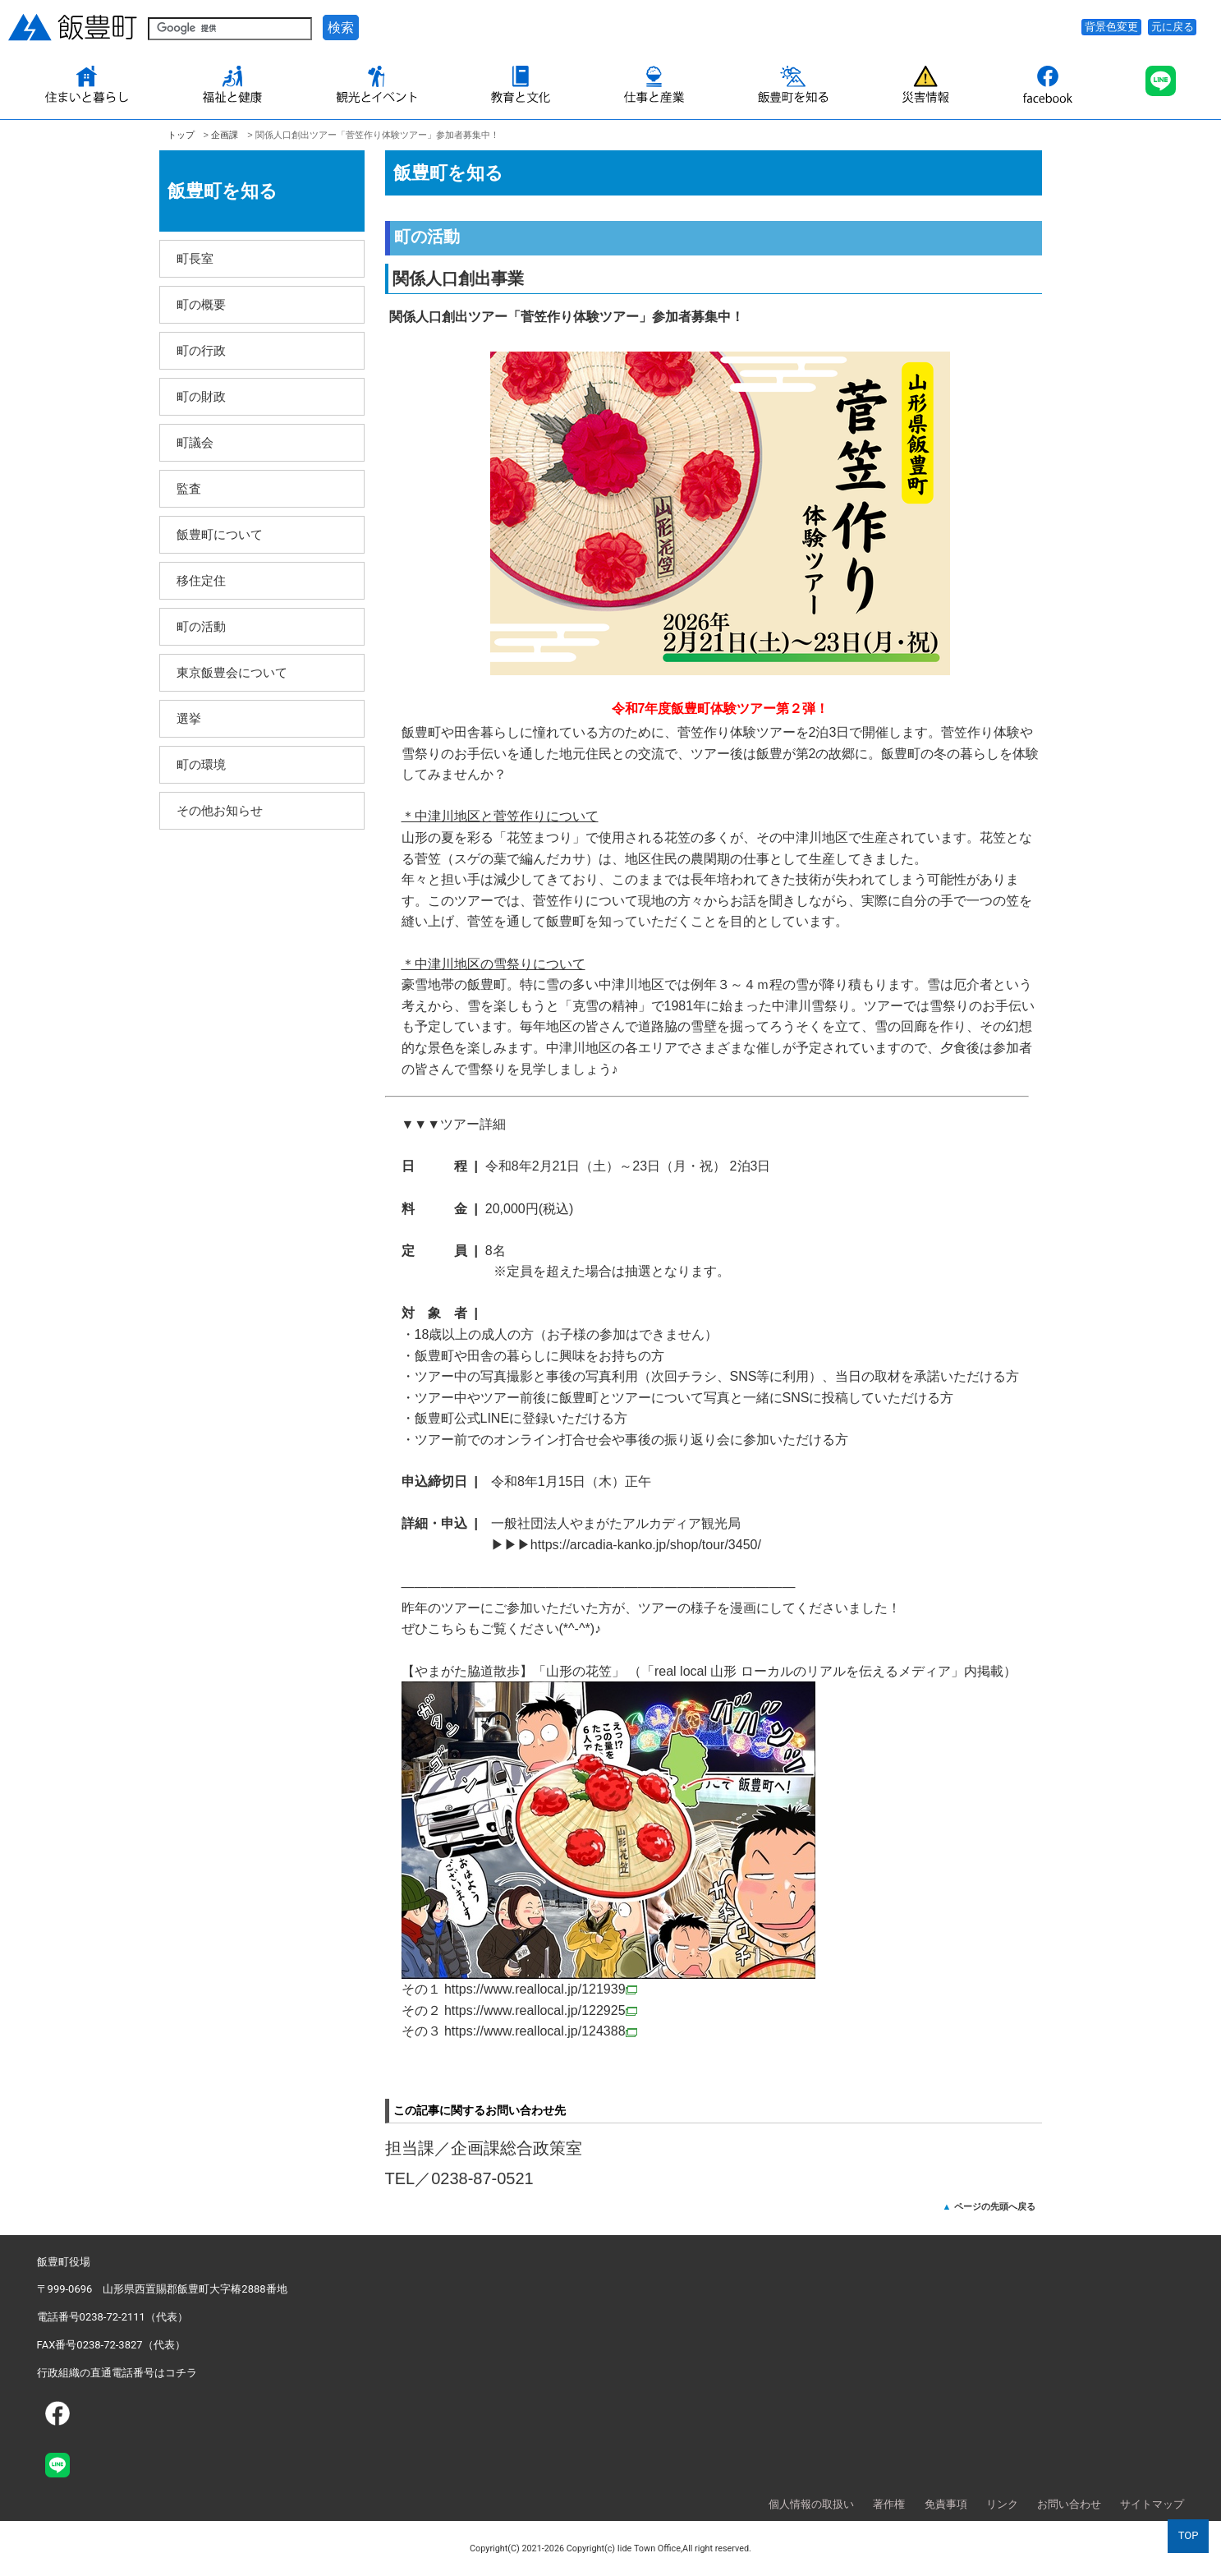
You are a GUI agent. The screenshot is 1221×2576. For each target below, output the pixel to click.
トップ (181, 135)
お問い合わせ (1069, 2504)
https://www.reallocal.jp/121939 (540, 1989)
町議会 (195, 442)
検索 (341, 27)
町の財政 (201, 396)
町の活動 (201, 626)
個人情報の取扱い (811, 2504)
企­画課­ (224, 135)
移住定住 (201, 580)
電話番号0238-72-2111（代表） (112, 2317)
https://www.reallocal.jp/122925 (540, 2010)
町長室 (195, 258)
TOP (1188, 2535)
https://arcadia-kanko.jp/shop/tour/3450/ (645, 1545)
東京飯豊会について (232, 672)
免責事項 (946, 2504)
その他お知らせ (220, 810)
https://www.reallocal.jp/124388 (540, 2031)
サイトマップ (1152, 2504)
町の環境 (201, 764)
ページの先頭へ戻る (994, 2206)
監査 (189, 488)
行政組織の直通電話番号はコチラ (117, 2373)
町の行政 (201, 350)
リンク (1002, 2504)
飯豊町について (220, 534)
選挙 (189, 718)
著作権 (889, 2504)
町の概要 (201, 304)
